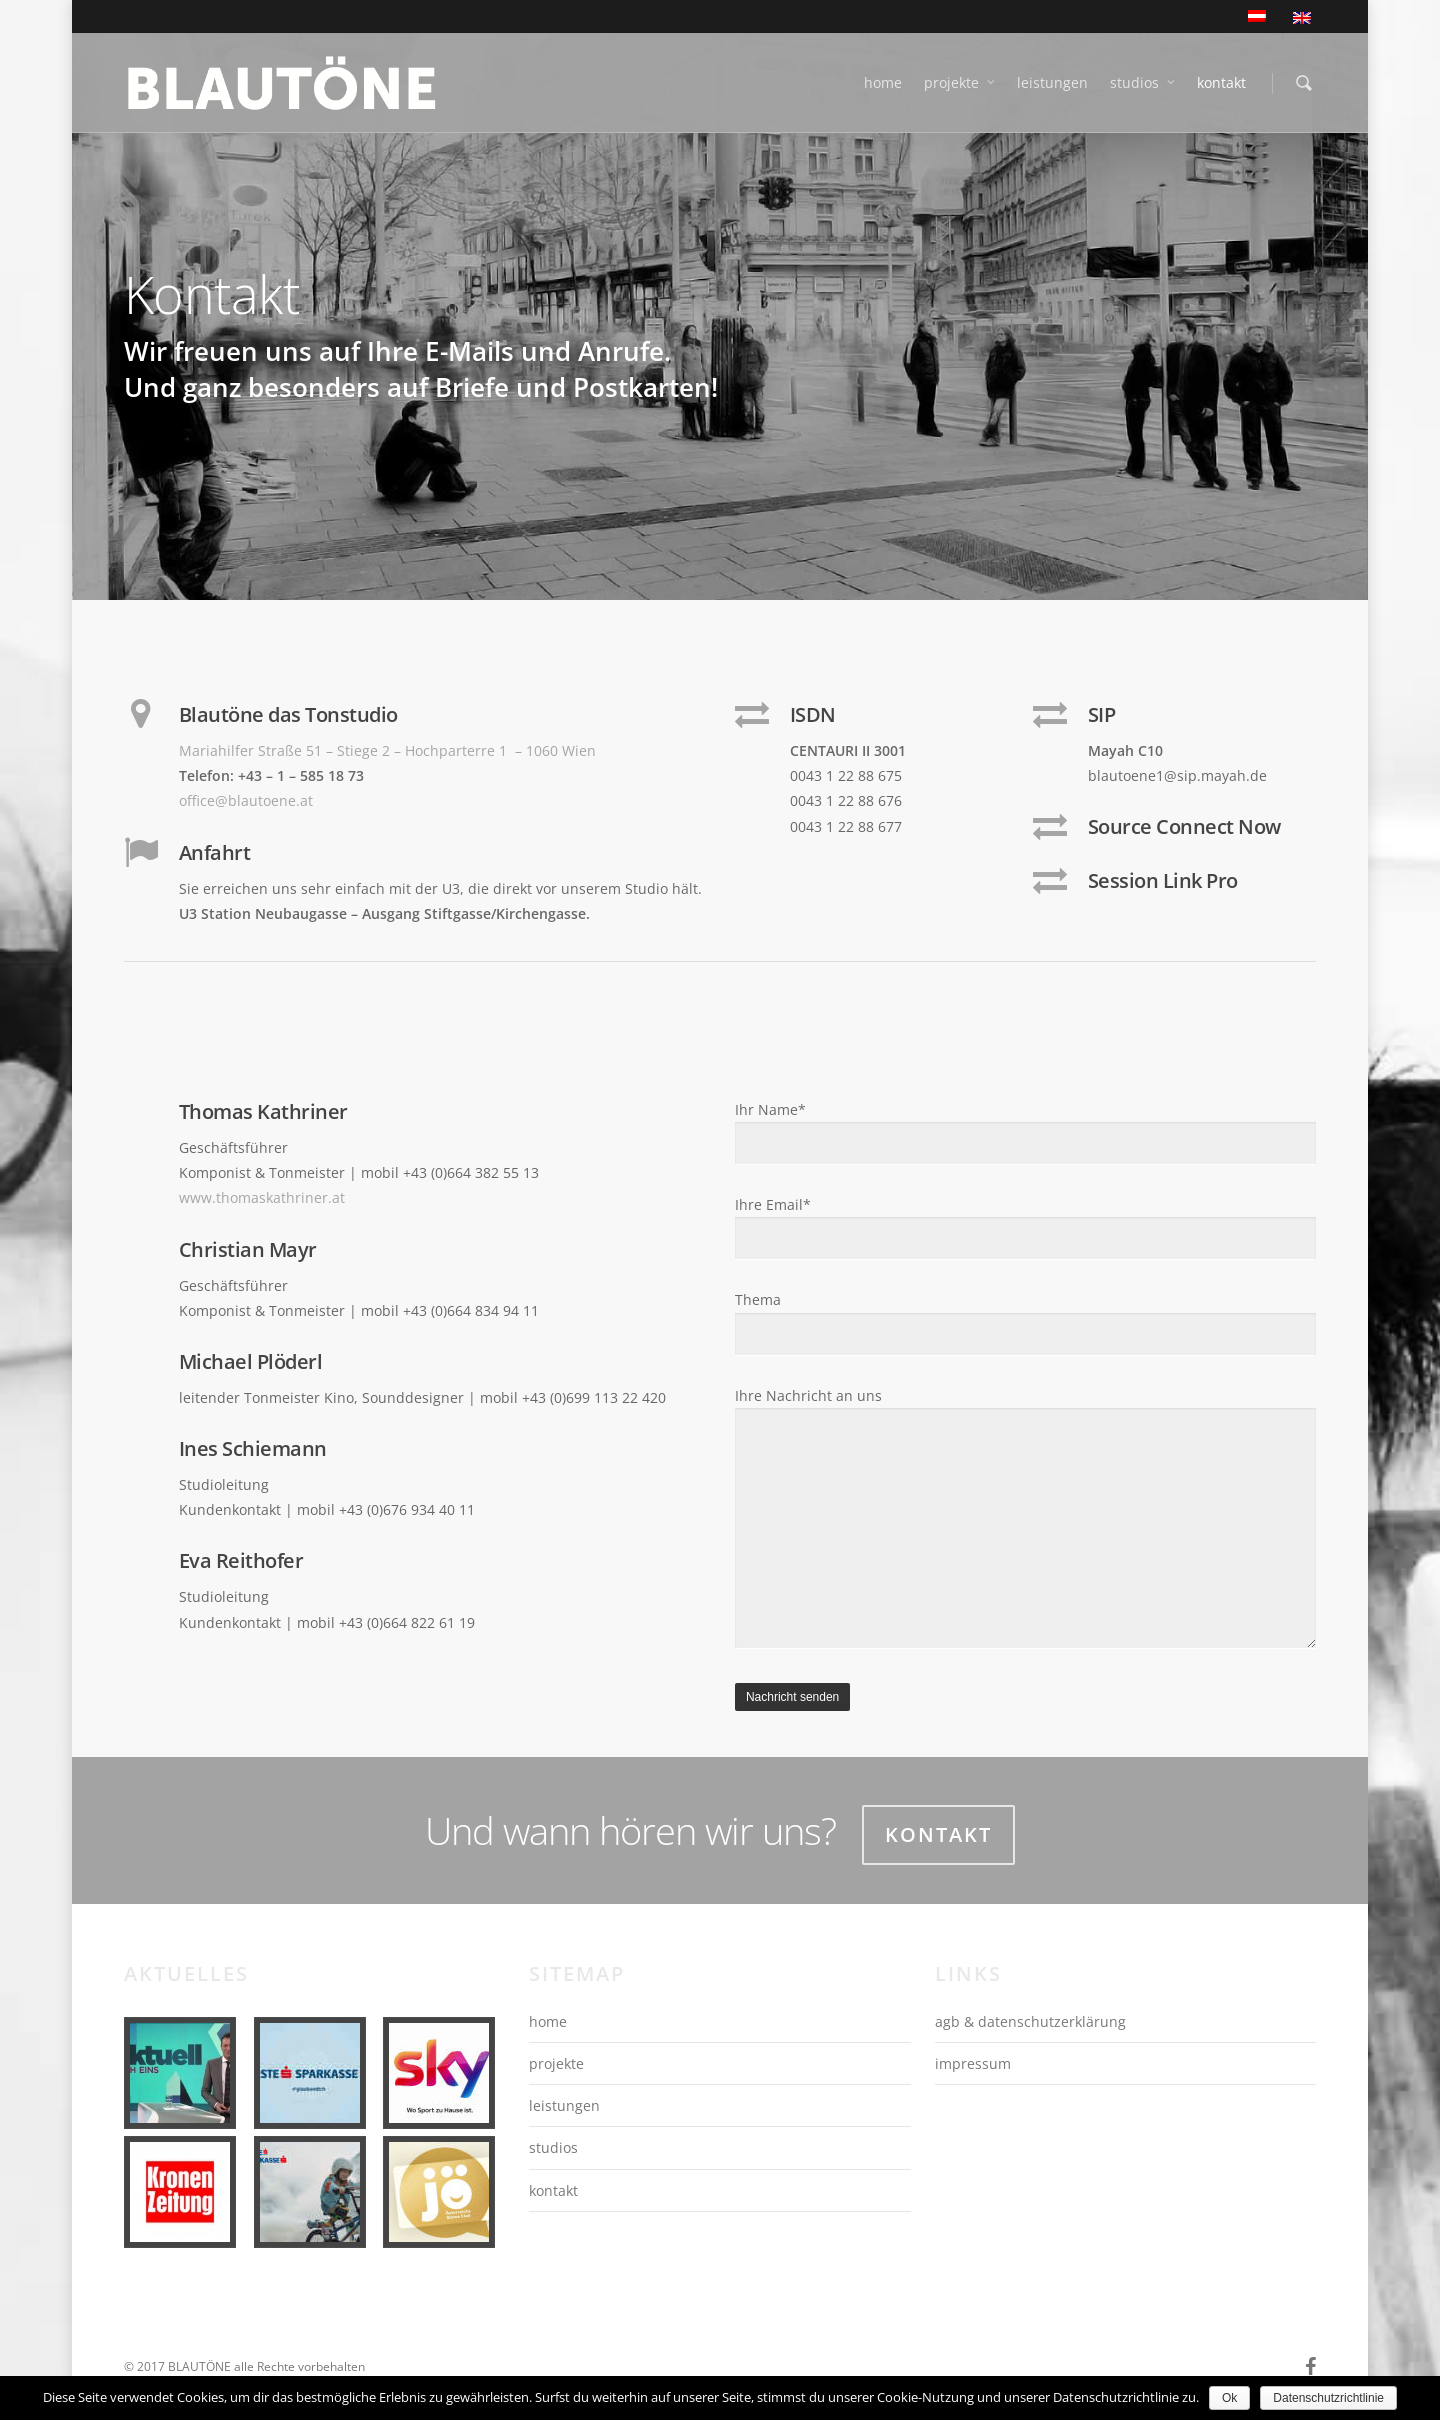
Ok (1229, 2398)
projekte (960, 83)
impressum (973, 2063)
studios (1143, 83)
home (883, 82)
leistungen (1052, 82)
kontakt (1221, 82)
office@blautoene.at (246, 800)
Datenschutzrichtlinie (1328, 2398)
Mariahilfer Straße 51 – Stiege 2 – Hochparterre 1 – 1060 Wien (387, 750)
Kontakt (938, 1834)
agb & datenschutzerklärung (1030, 2021)
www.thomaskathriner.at (262, 1197)
